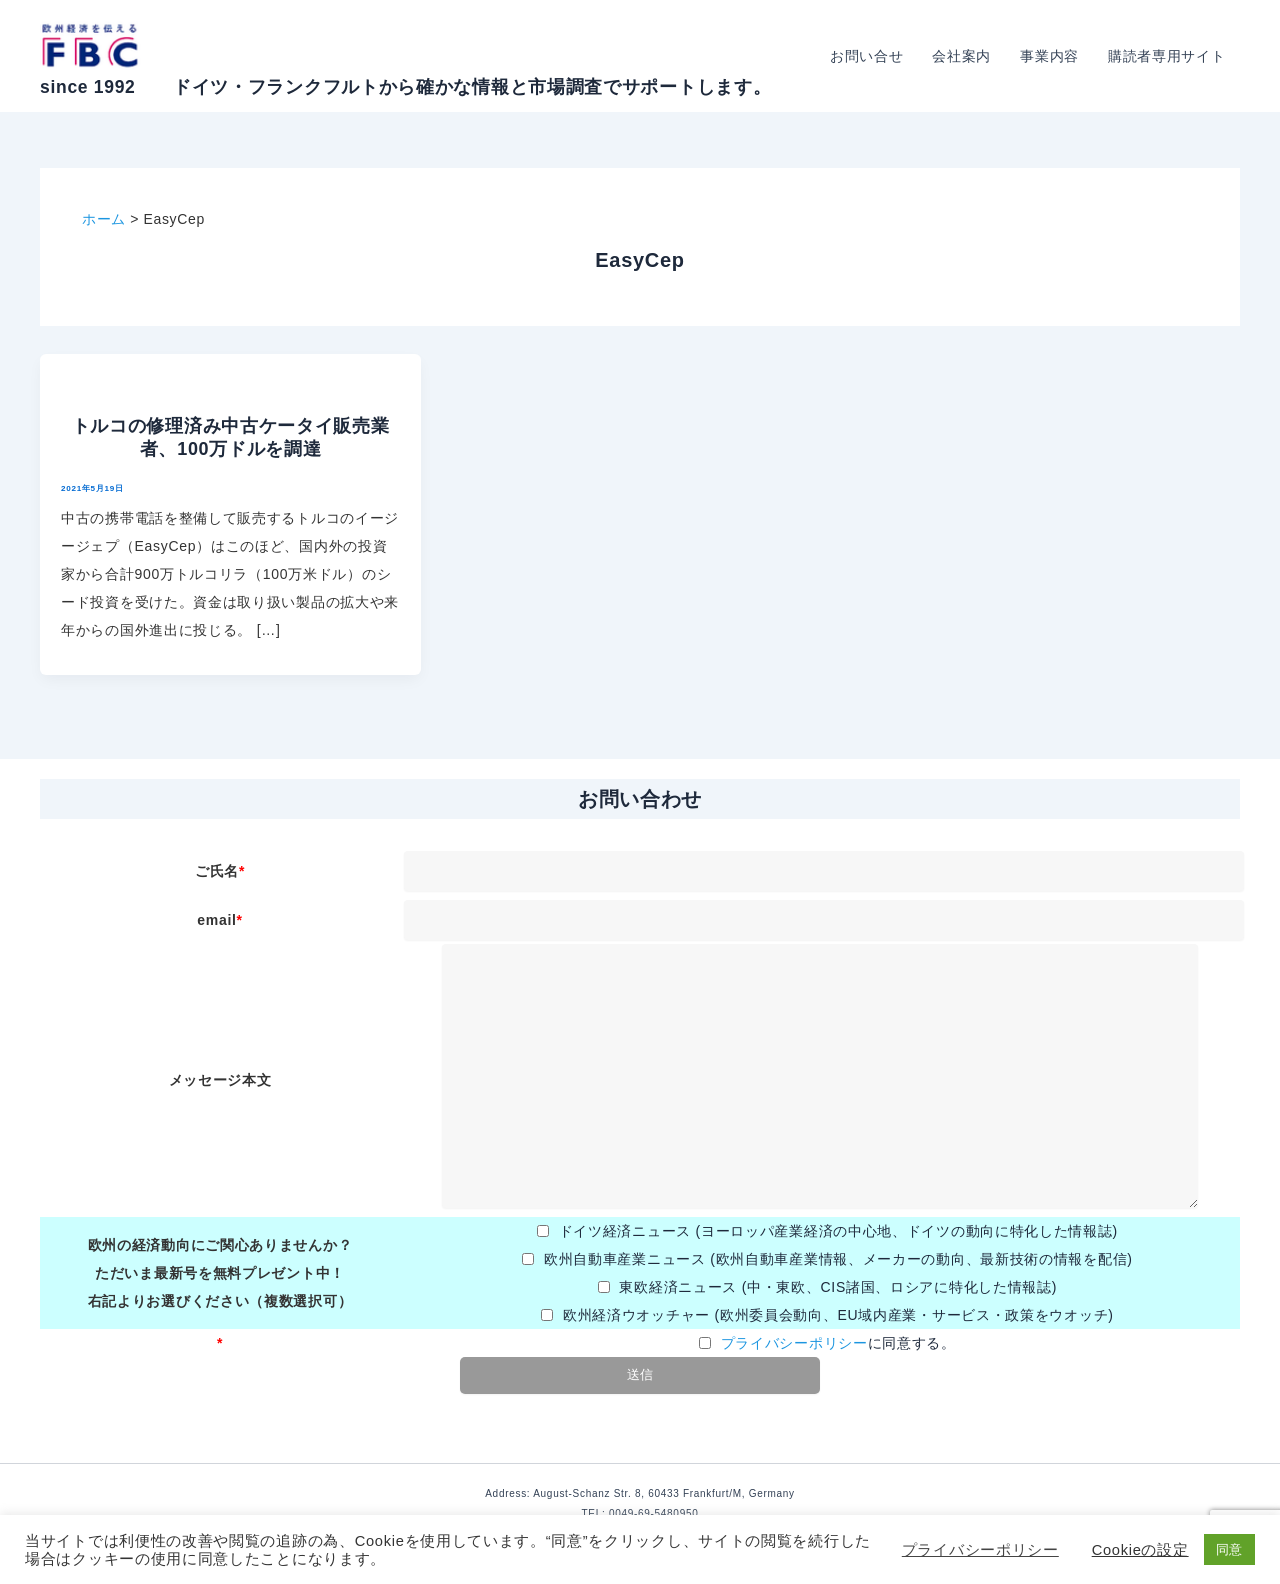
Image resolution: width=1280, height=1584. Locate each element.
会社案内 (964, 56)
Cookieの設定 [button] (1140, 1550)
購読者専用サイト (1167, 56)
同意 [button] (1229, 1549)
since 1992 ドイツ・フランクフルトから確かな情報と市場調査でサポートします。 (405, 87)
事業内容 (1051, 56)
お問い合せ (870, 56)
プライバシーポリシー (794, 1343)
